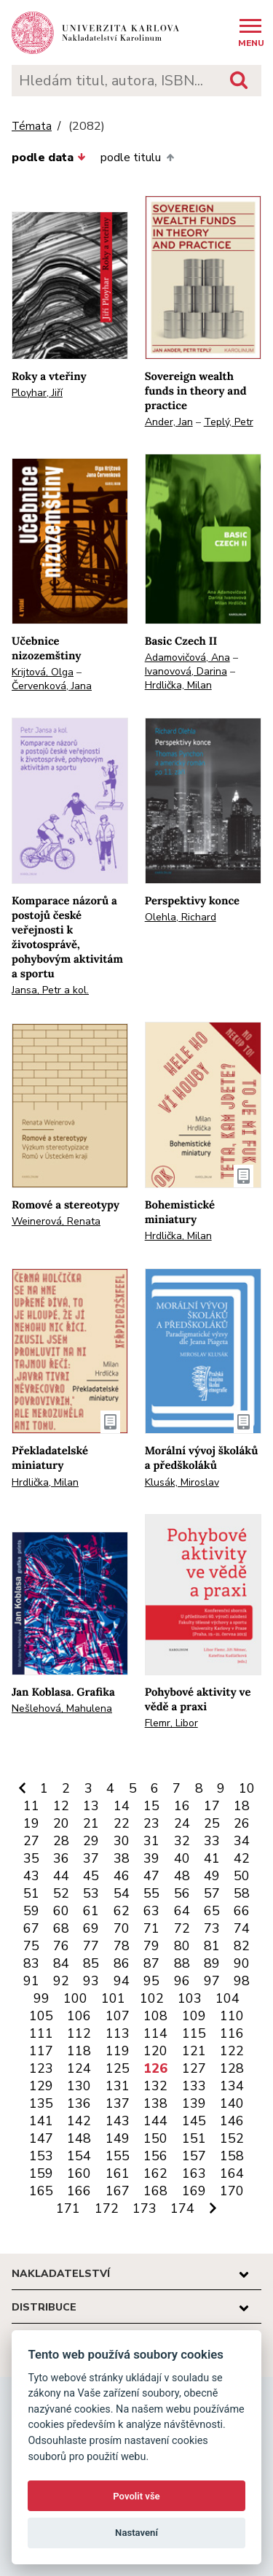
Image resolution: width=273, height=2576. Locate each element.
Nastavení (136, 2532)
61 (91, 1911)
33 (212, 1841)
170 (232, 2191)
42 (242, 1858)
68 (61, 1928)
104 (227, 1998)
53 (91, 1893)
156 (155, 2156)
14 (122, 1806)
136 (79, 2103)
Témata (32, 126)
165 (41, 2191)
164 (232, 2173)
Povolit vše (136, 2496)
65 (212, 1911)
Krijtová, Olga (43, 672)
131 (118, 2086)
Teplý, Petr (228, 422)
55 (151, 1893)
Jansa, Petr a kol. (50, 990)
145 (194, 2121)
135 (41, 2103)
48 (182, 1876)
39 (151, 1858)
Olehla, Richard (180, 917)
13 (91, 1806)
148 (79, 2138)
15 (151, 1806)
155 (118, 2156)
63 (151, 1911)
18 (242, 1806)
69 (91, 1928)
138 (155, 2103)
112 (79, 2033)
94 (122, 1981)
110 (232, 2016)
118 (79, 2051)
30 (122, 1841)
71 (151, 1928)
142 (79, 2121)
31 (151, 1841)
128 (232, 2068)
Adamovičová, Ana (187, 657)
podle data (49, 158)
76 (61, 1946)
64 (182, 1911)
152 (232, 2138)
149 (118, 2138)
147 (41, 2138)
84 (61, 1963)
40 (182, 1858)
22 (122, 1823)
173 (144, 2208)
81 (212, 1946)
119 (118, 2051)
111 (41, 2033)
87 (151, 1963)
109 (194, 2016)
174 (182, 2208)
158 (232, 2156)
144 (155, 2121)
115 (194, 2033)
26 (242, 1823)
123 (41, 2068)
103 (190, 1998)
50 (242, 1876)
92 (61, 1981)
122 (232, 2051)
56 (182, 1893)
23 (151, 1823)
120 (155, 2051)
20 (61, 1823)
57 (212, 1893)
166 (79, 2191)
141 (41, 2121)
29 (91, 1841)
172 (107, 2208)
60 (61, 1911)
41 (212, 1858)
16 (182, 1806)
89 (212, 1963)
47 (151, 1876)
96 (182, 1981)
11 (31, 1806)
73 (212, 1928)
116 (232, 2033)
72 (182, 1928)
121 (194, 2051)
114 (155, 2033)
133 (194, 2086)
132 (155, 2086)
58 (242, 1893)
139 (194, 2103)
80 (182, 1946)
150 (155, 2138)
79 (151, 1946)
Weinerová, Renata (56, 1221)
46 (122, 1876)
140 (232, 2103)
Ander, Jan (169, 422)
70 (122, 1928)
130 (79, 2086)
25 (212, 1823)
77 (91, 1946)
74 (242, 1928)
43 (31, 1876)
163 (194, 2173)
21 (91, 1823)
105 (41, 2016)
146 (232, 2121)
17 (212, 1806)
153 (41, 2156)
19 (31, 1823)
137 (118, 2103)
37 (91, 1858)
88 (182, 1963)
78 (122, 1946)
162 (155, 2173)
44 (61, 1876)
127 (194, 2068)
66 (242, 1911)
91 (31, 1981)
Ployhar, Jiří (37, 393)
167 (118, 2191)
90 (242, 1963)
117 (41, 2051)
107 (118, 2016)
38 (122, 1858)
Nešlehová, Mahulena (62, 1708)
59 (31, 1911)
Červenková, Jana (52, 686)
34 (242, 1841)
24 (182, 1823)
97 (212, 1981)
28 (61, 1841)
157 (194, 2156)
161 (118, 2173)
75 (31, 1946)
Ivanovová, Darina (186, 671)
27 (31, 1841)
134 (232, 2086)
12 (61, 1806)
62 (122, 1911)
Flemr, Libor (171, 1723)
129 (41, 2086)
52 (61, 1893)
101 (113, 1998)
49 (212, 1876)
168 (155, 2191)
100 (75, 1998)
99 (41, 1998)
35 (31, 1858)
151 (194, 2138)
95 (151, 1981)
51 (31, 1893)
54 (122, 1893)
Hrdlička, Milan (178, 685)
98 (242, 1981)
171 (68, 2208)
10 (247, 1788)
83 (31, 1963)
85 (91, 1963)
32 (182, 1841)
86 (122, 1963)
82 (242, 1946)
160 (79, 2173)
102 (152, 1998)
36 (61, 1858)
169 (194, 2191)
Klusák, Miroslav (182, 1482)
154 (79, 2156)
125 (118, 2068)
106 (79, 2016)
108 (155, 2016)
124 (79, 2068)
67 (31, 1928)
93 (91, 1981)
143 (118, 2121)
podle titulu (136, 158)
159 (41, 2173)
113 (118, 2033)
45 (91, 1876)
